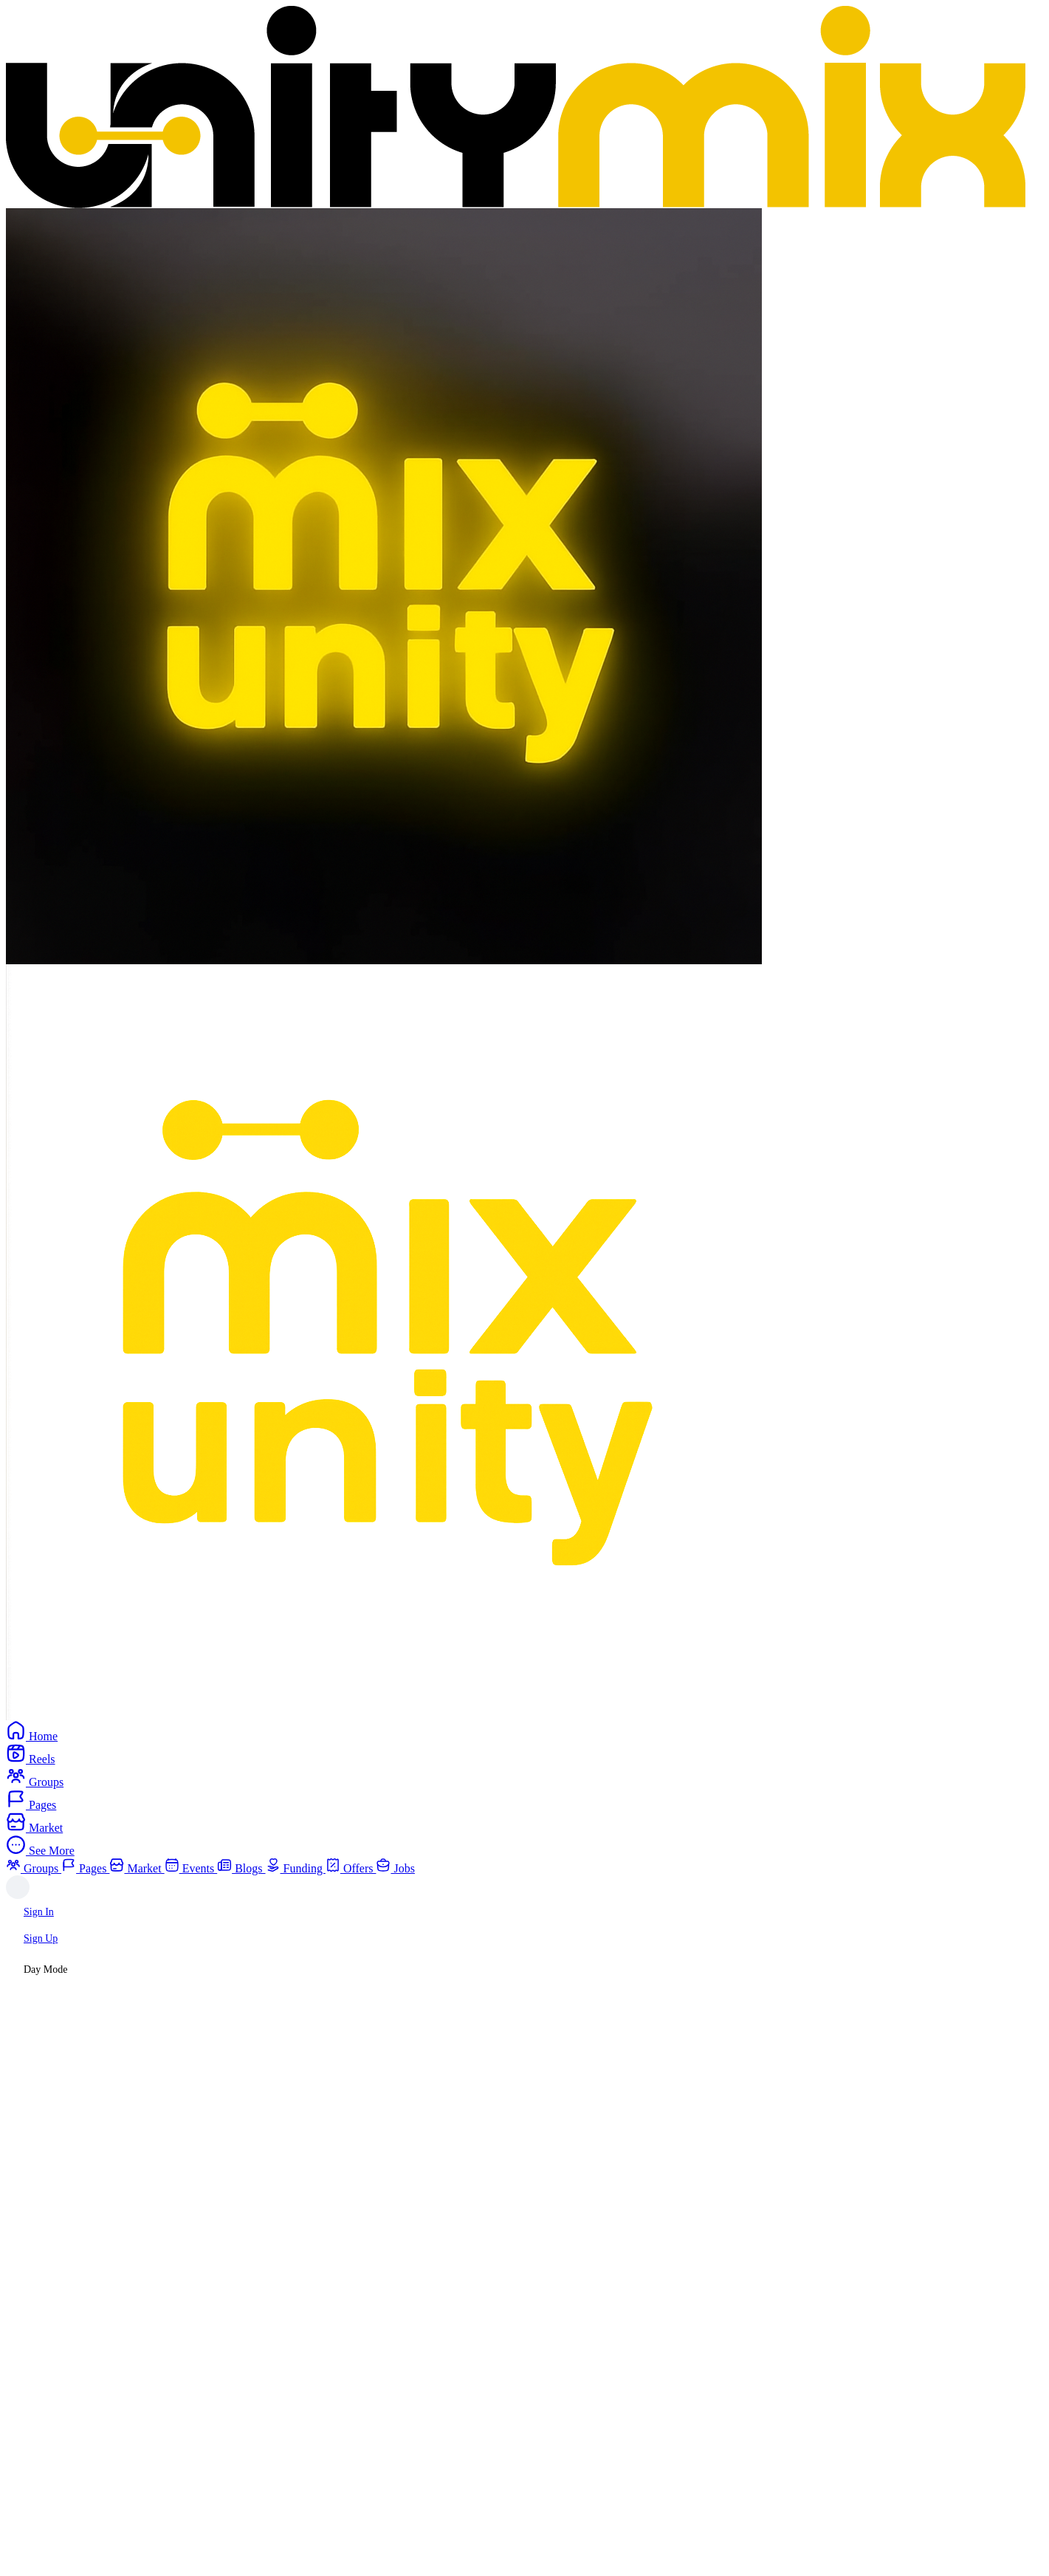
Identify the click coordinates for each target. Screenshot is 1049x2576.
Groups (33, 1868)
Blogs (241, 1868)
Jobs (395, 1868)
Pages (85, 1868)
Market (136, 1868)
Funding (296, 1868)
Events (191, 1868)
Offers (351, 1868)
